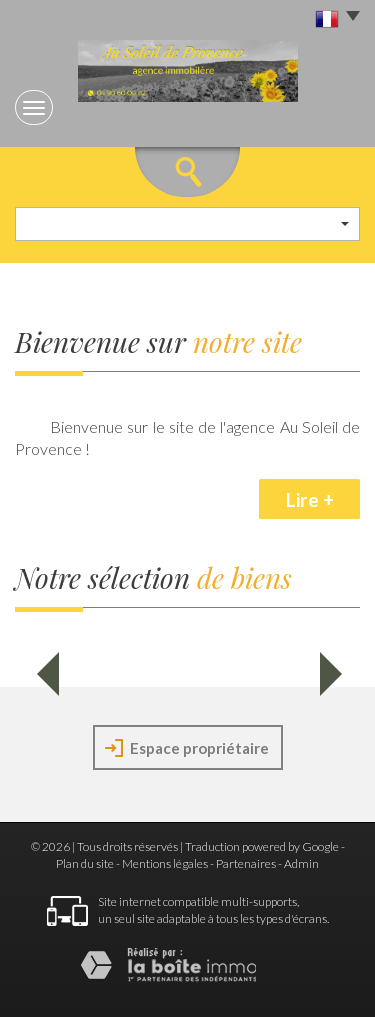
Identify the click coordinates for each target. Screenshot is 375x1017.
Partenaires (246, 863)
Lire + (310, 499)
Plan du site (85, 863)
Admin (301, 863)
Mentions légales (165, 863)
